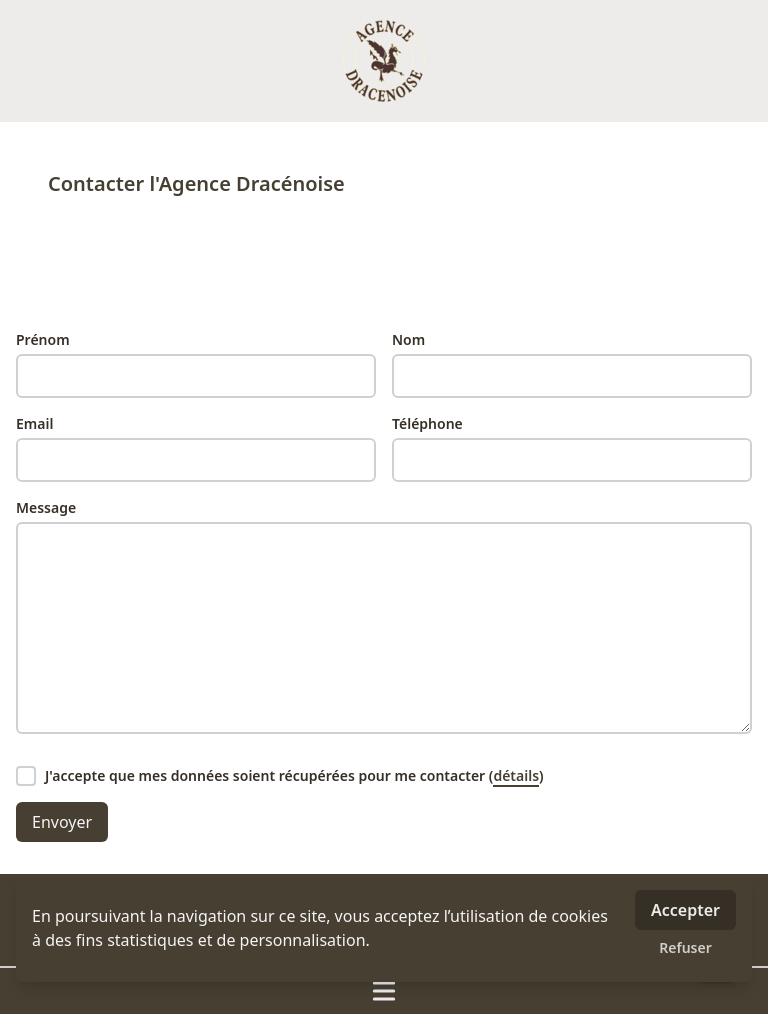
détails (516, 775)
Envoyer (62, 822)
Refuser (685, 947)
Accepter (685, 910)
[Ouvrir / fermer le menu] (384, 991)
